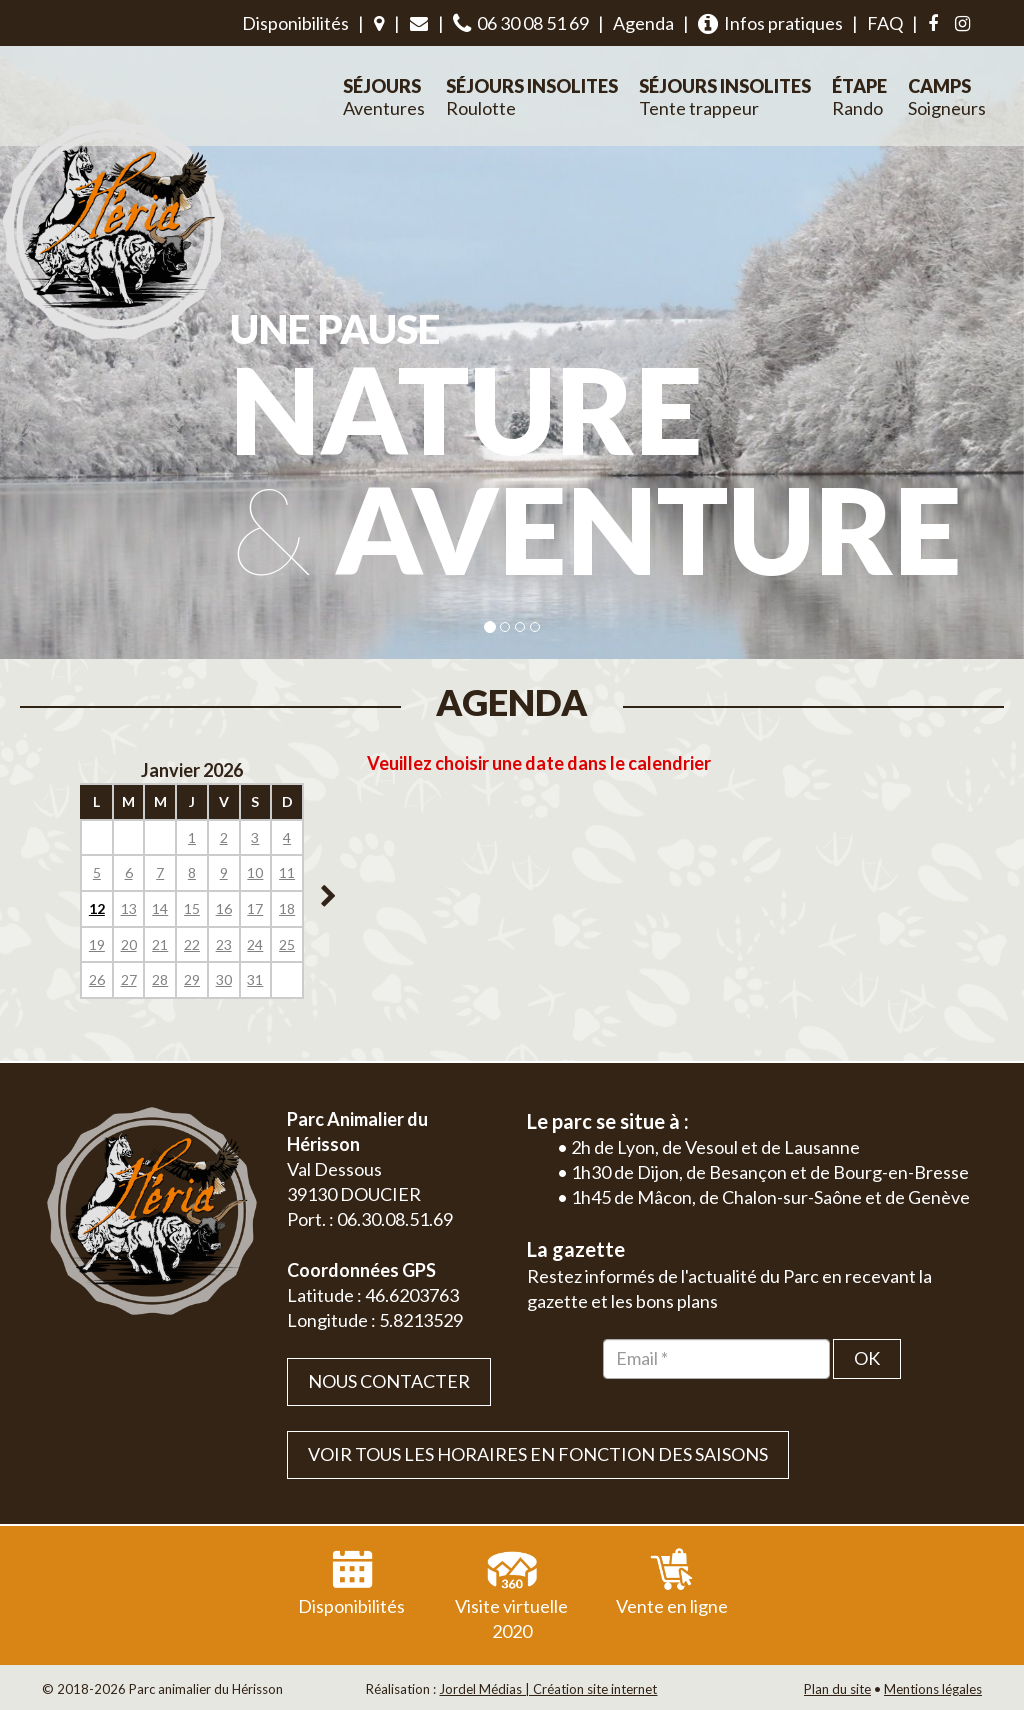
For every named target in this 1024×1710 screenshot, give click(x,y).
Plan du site (837, 1689)
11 (287, 872)
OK (867, 1358)
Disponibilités (295, 23)
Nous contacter (389, 1381)
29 (192, 979)
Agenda (643, 23)
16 (224, 908)
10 (255, 872)
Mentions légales (933, 1689)
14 (160, 908)
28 (160, 979)
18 (287, 908)
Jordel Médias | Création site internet (548, 1689)
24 (255, 944)
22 (192, 944)
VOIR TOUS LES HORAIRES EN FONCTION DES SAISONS (538, 1454)
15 (192, 908)
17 (255, 908)
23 (224, 944)
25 (287, 944)
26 (97, 979)
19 (97, 944)
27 (129, 979)
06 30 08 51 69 (521, 23)
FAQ (885, 23)
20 (129, 944)
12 (97, 908)
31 (255, 979)
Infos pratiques (770, 23)
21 (160, 944)
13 (129, 908)
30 (224, 979)
